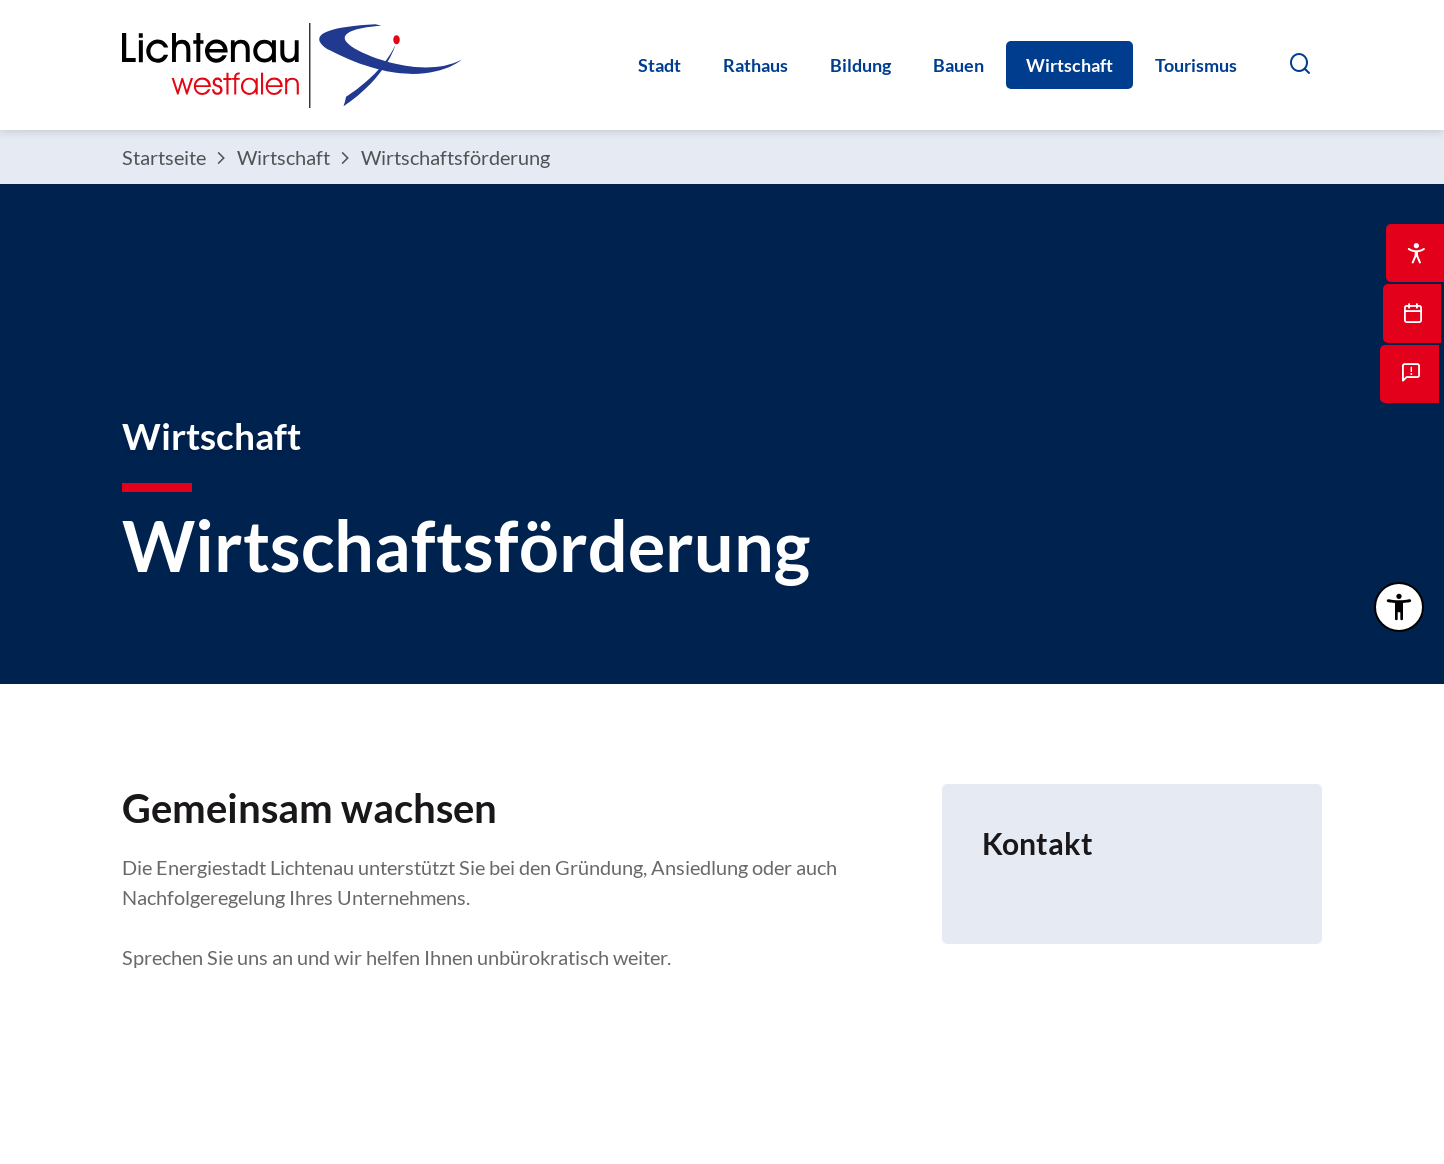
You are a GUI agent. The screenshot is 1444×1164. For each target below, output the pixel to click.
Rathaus (755, 65)
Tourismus (1196, 65)
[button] (1299, 63)
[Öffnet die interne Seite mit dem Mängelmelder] (1414, 390)
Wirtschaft (1069, 65)
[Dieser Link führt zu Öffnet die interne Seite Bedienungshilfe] (1414, 260)
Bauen (958, 65)
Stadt (659, 65)
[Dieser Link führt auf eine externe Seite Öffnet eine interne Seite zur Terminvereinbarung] (1414, 325)
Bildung (860, 65)
